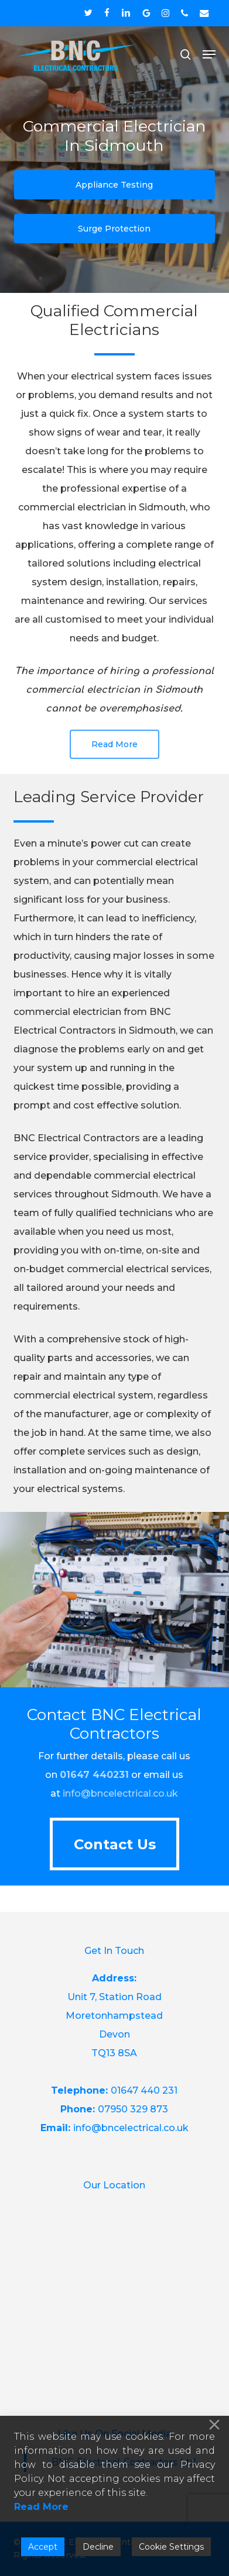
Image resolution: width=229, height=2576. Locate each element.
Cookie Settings (171, 2547)
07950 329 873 (133, 2109)
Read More (41, 2506)
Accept (42, 2547)
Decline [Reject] (98, 2547)
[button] (209, 54)
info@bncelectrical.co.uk (120, 1793)
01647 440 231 (144, 2090)
